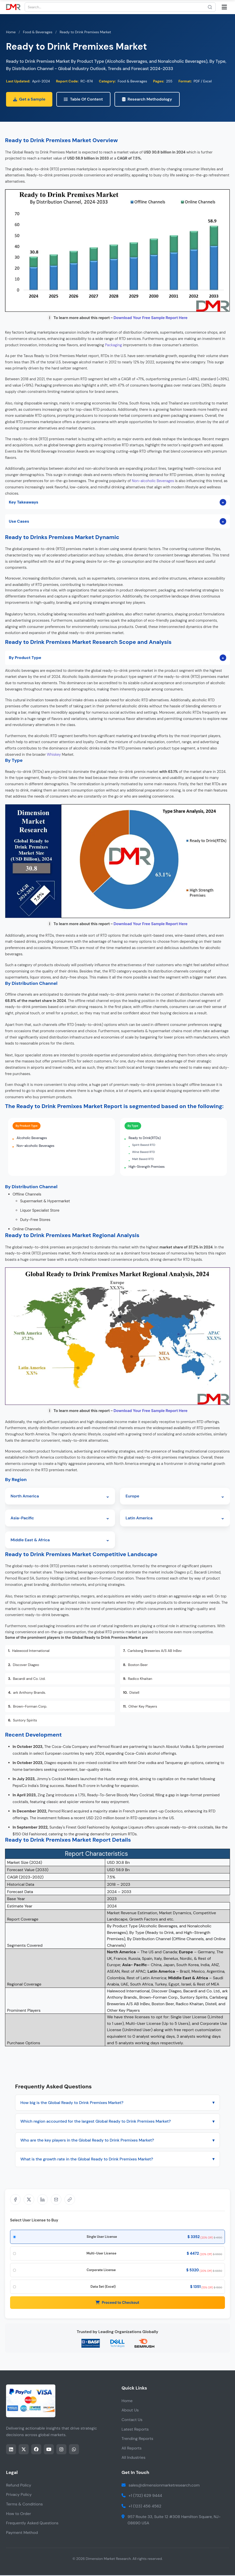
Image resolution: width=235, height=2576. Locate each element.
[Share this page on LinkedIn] (11, 2450)
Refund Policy (18, 2485)
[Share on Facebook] (15, 2199)
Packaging (113, 345)
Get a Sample (29, 99)
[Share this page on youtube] (49, 2450)
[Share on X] (29, 2199)
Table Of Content (83, 99)
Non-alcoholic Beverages (153, 481)
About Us (130, 2410)
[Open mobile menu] (224, 7)
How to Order (18, 2514)
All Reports (132, 2448)
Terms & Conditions (24, 2504)
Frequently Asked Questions (32, 2523)
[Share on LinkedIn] (42, 2199)
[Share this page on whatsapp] (74, 2450)
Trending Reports (137, 2439)
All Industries (133, 2458)
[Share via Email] (56, 2199)
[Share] (69, 2199)
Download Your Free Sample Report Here (150, 317)
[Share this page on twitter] (24, 2450)
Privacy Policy (19, 2495)
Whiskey (54, 754)
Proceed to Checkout (117, 2302)
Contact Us (132, 2420)
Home (11, 32)
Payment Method (22, 2533)
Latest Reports (135, 2429)
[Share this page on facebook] (36, 2450)
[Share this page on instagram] (61, 2450)
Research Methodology (147, 99)
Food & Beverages (37, 32)
